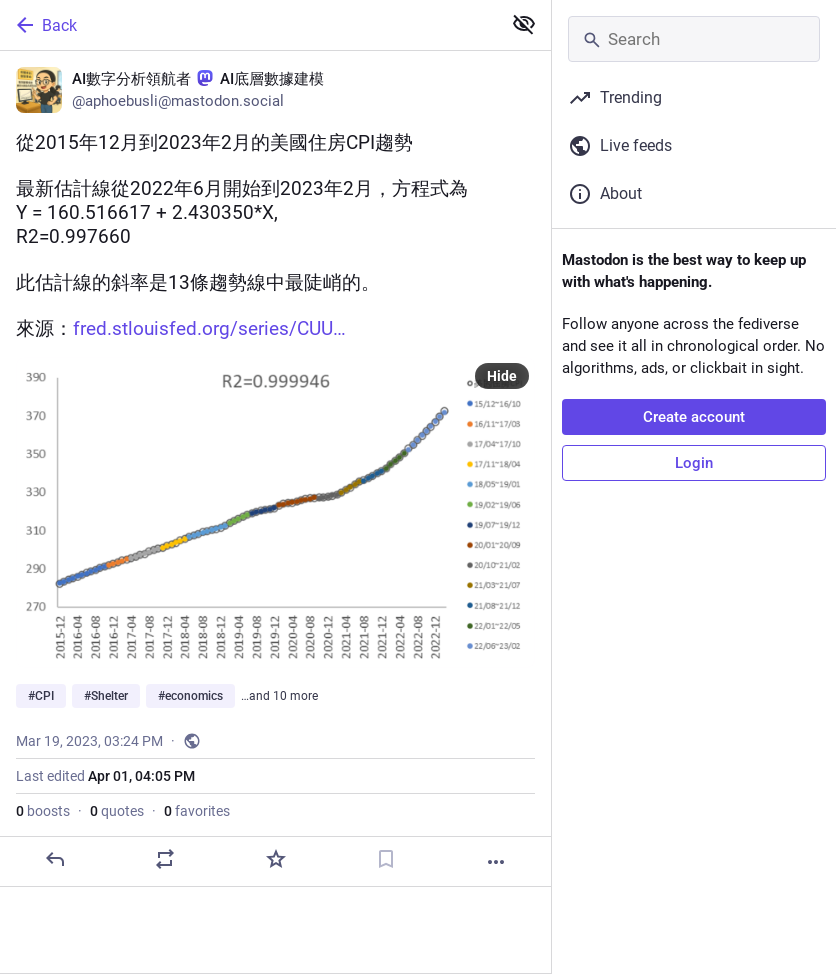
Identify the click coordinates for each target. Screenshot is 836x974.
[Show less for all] (524, 24)
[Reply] (55, 859)
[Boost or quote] (165, 859)
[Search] (694, 39)
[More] (496, 862)
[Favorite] (276, 859)
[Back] (248, 25)
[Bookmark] (386, 859)
